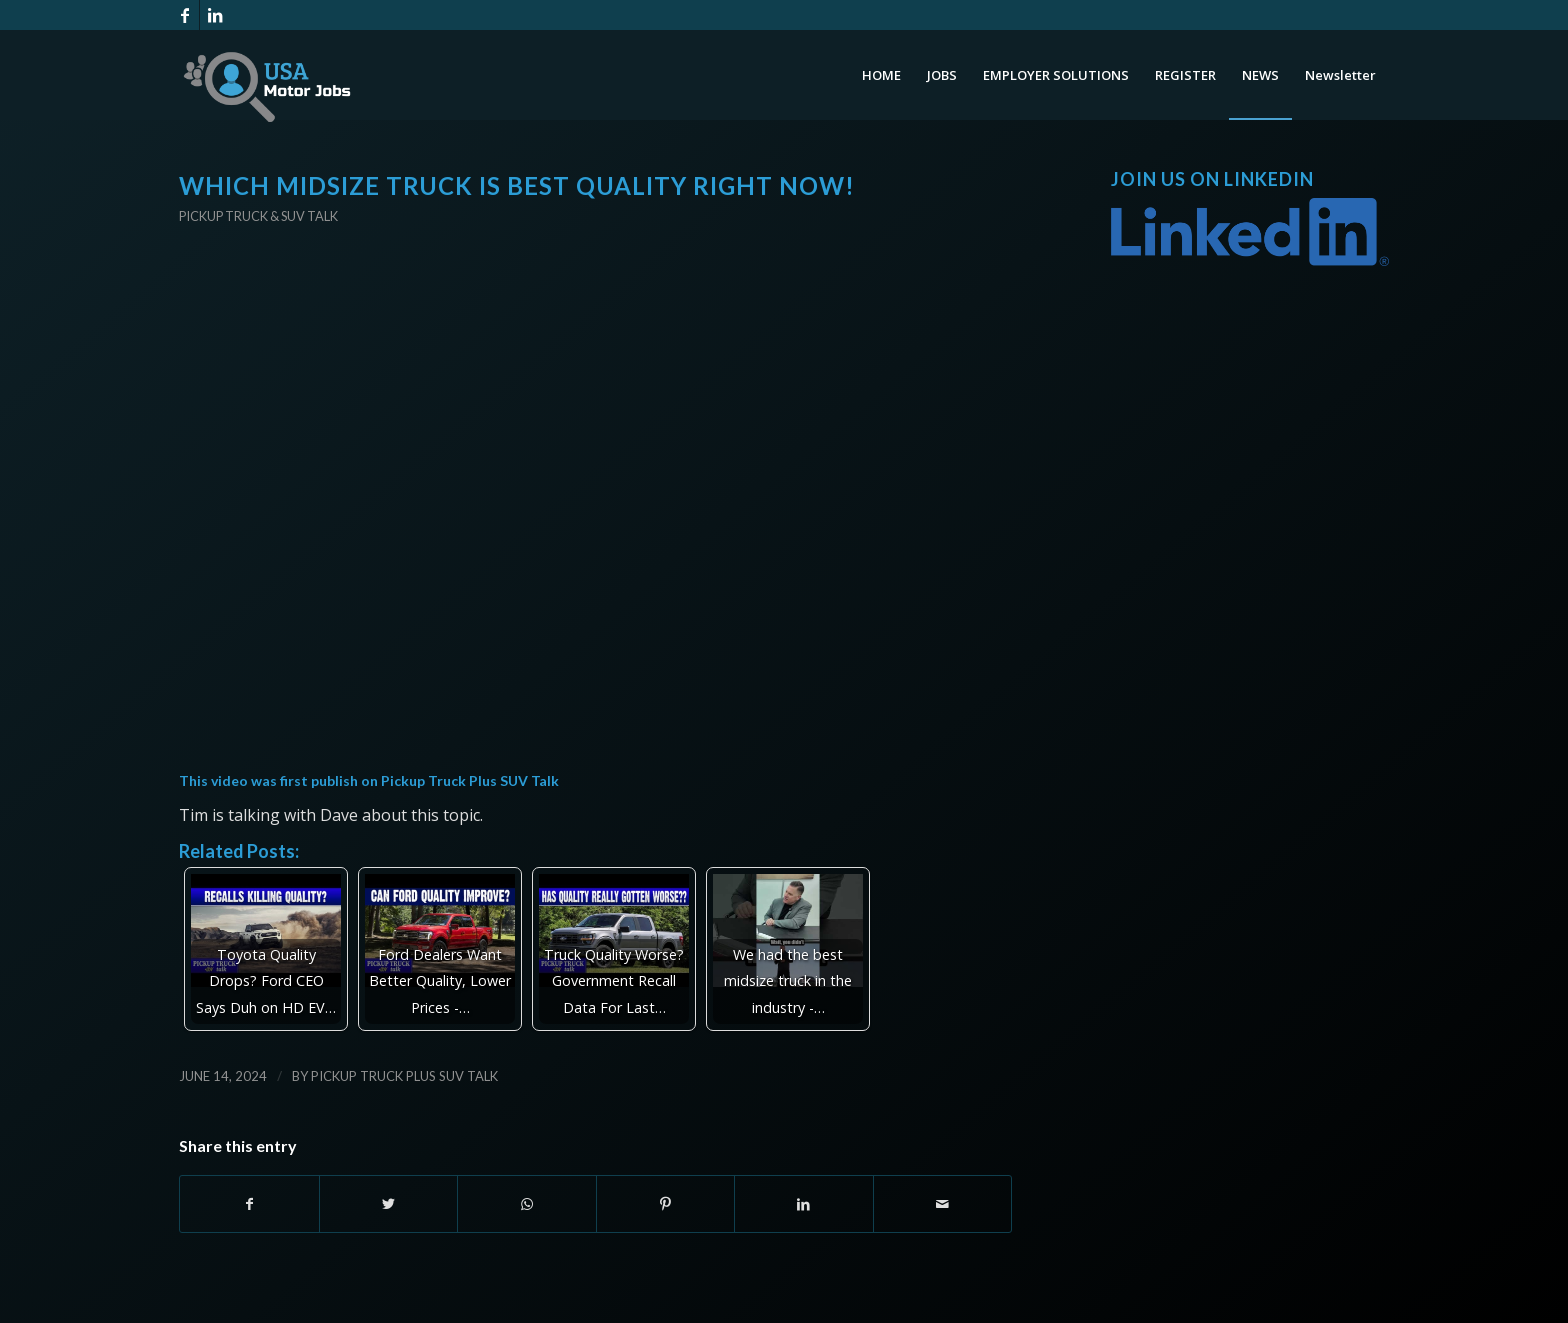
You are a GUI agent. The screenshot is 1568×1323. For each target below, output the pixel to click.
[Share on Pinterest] (666, 1204)
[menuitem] (881, 75)
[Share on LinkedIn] (804, 1204)
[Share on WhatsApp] (527, 1204)
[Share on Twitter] (389, 1204)
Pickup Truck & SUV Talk (258, 216)
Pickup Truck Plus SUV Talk (470, 780)
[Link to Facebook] (184, 15)
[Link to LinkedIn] (215, 15)
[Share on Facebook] (249, 1204)
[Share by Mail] (943, 1204)
